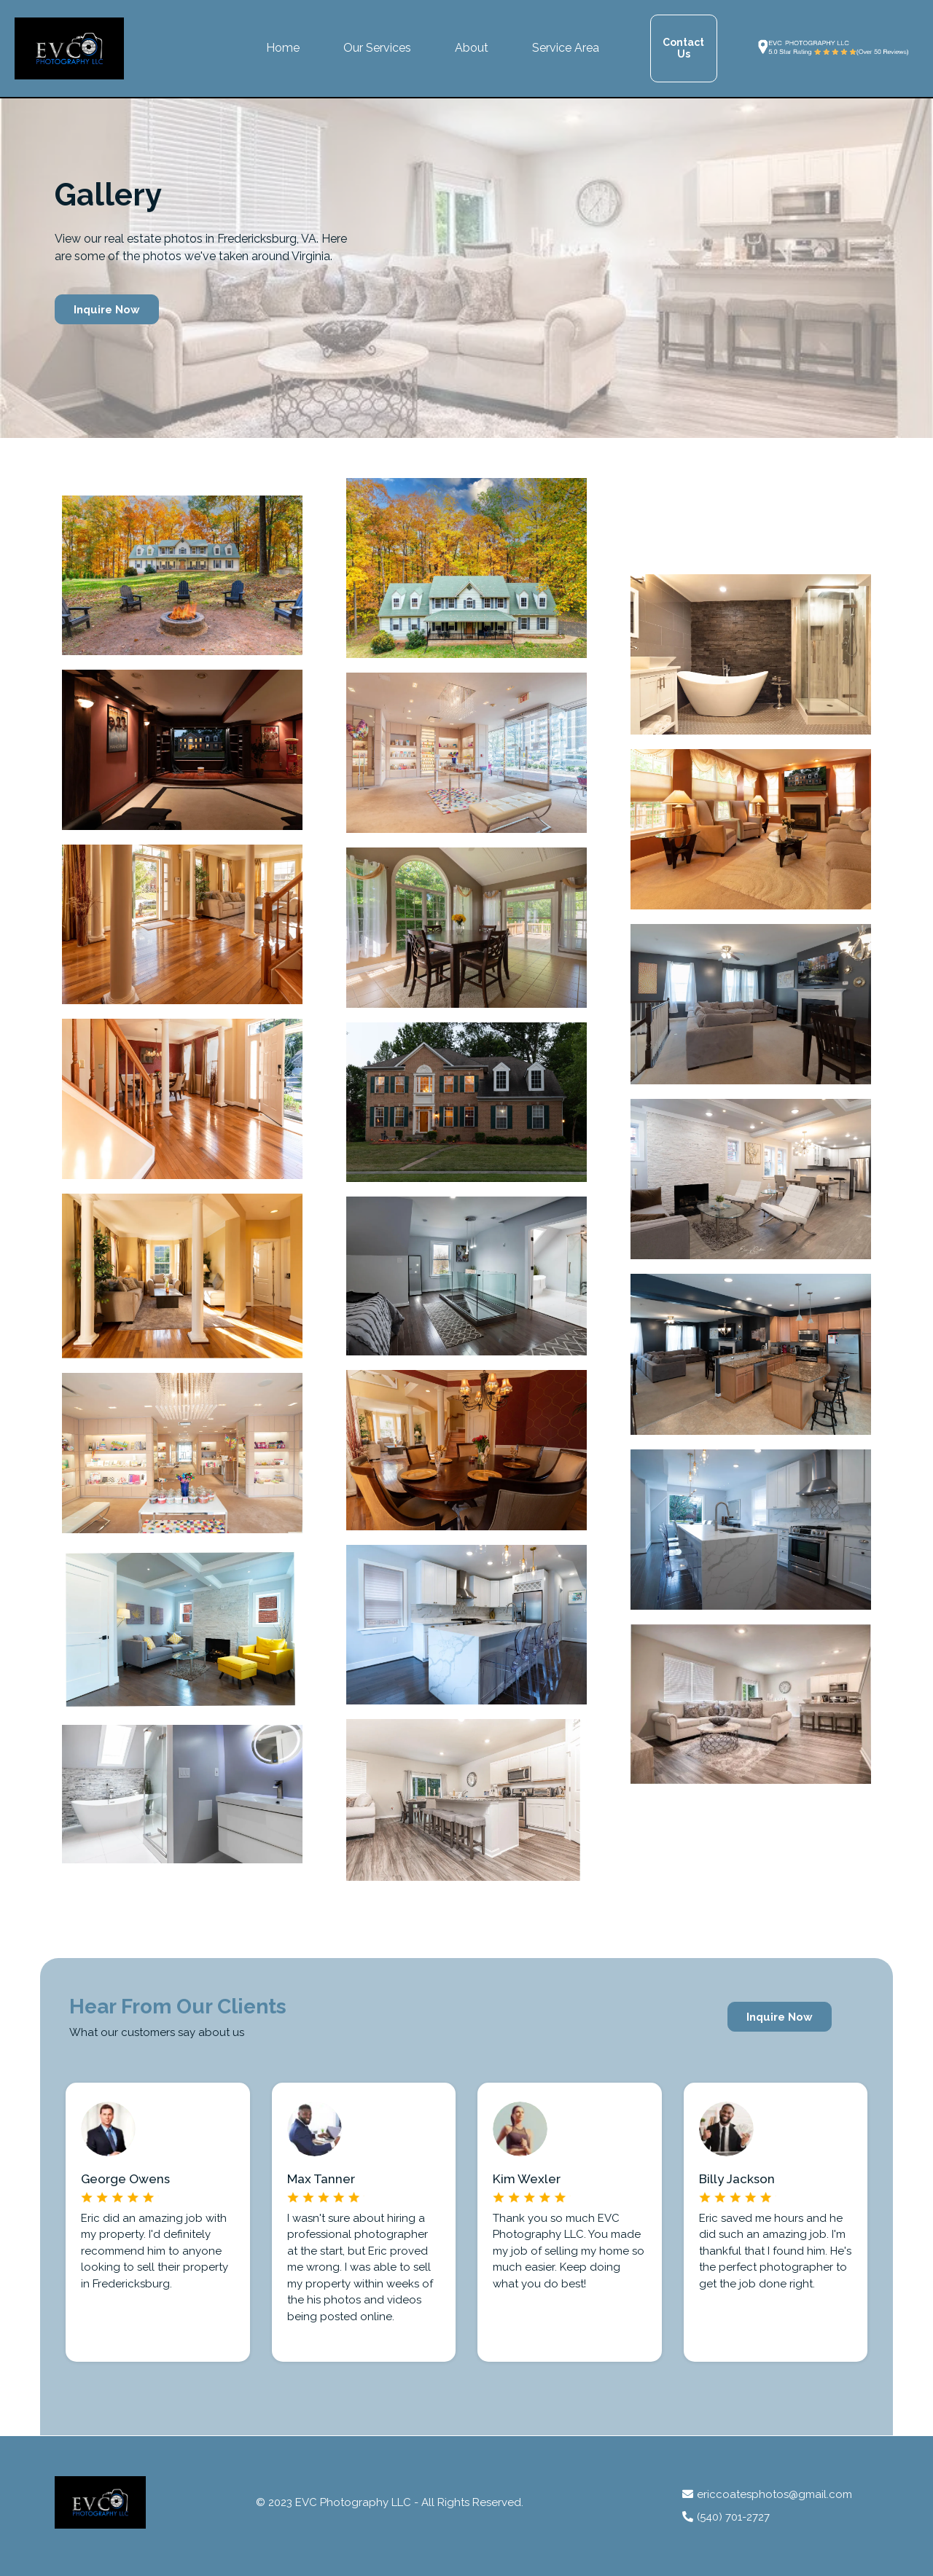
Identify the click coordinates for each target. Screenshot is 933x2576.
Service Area (565, 48)
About (471, 48)
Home (283, 48)
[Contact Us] (683, 48)
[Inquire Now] (107, 309)
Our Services (377, 48)
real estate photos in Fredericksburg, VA (210, 239)
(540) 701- (721, 2517)
